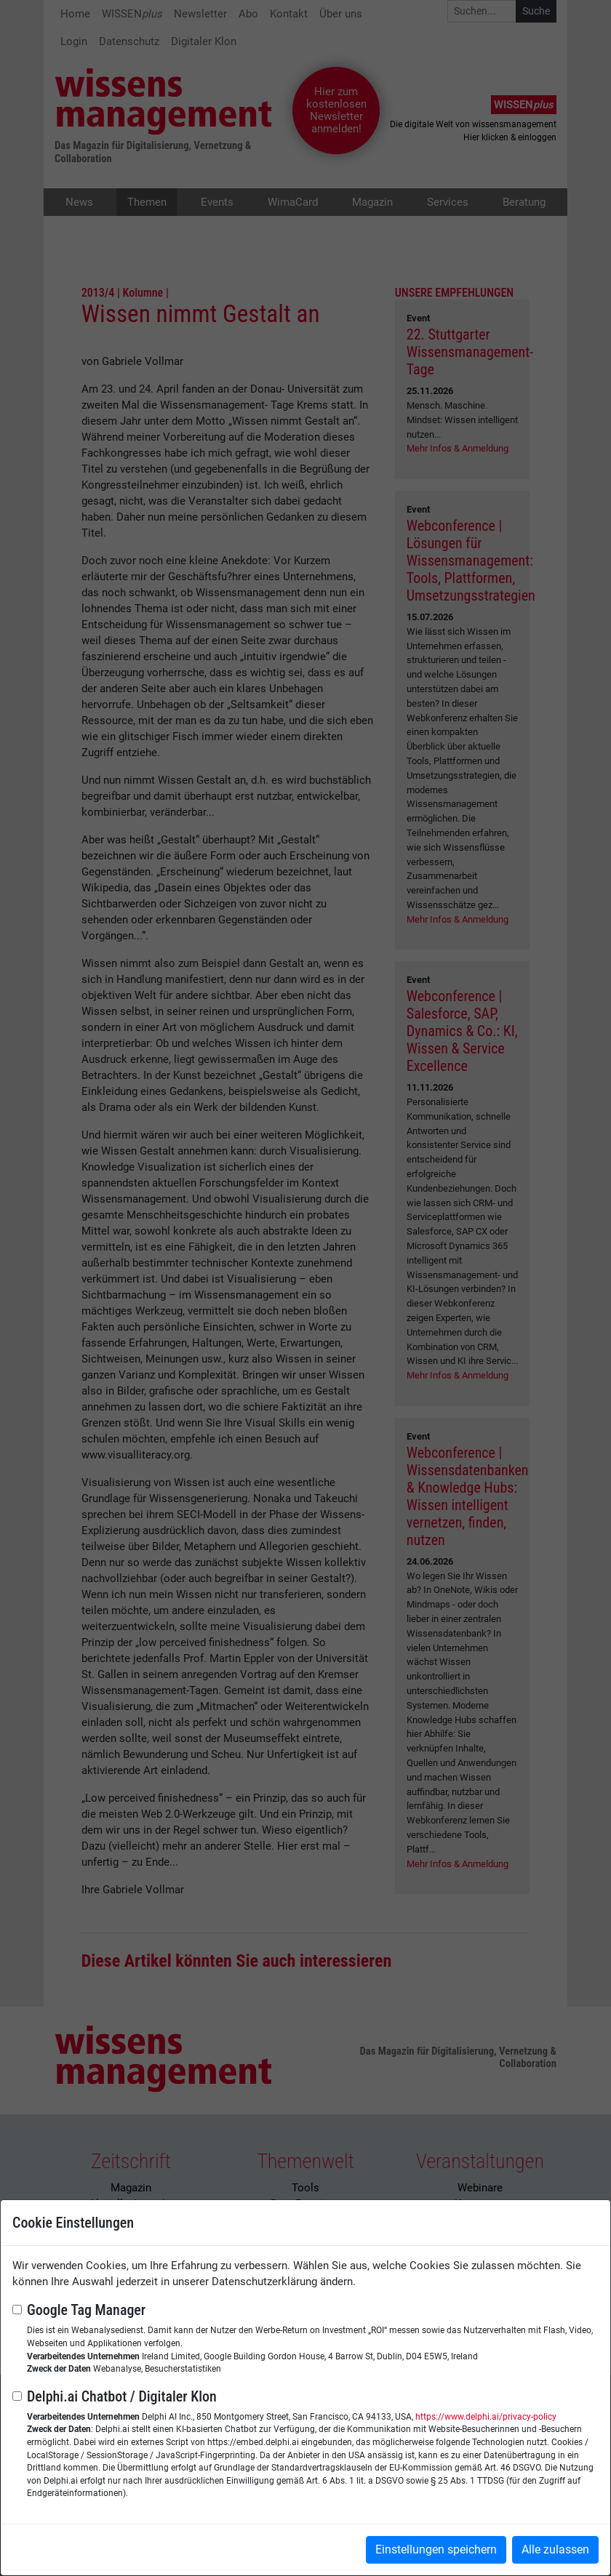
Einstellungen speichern (436, 2549)
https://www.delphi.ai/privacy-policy (485, 2417)
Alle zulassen (555, 2549)
